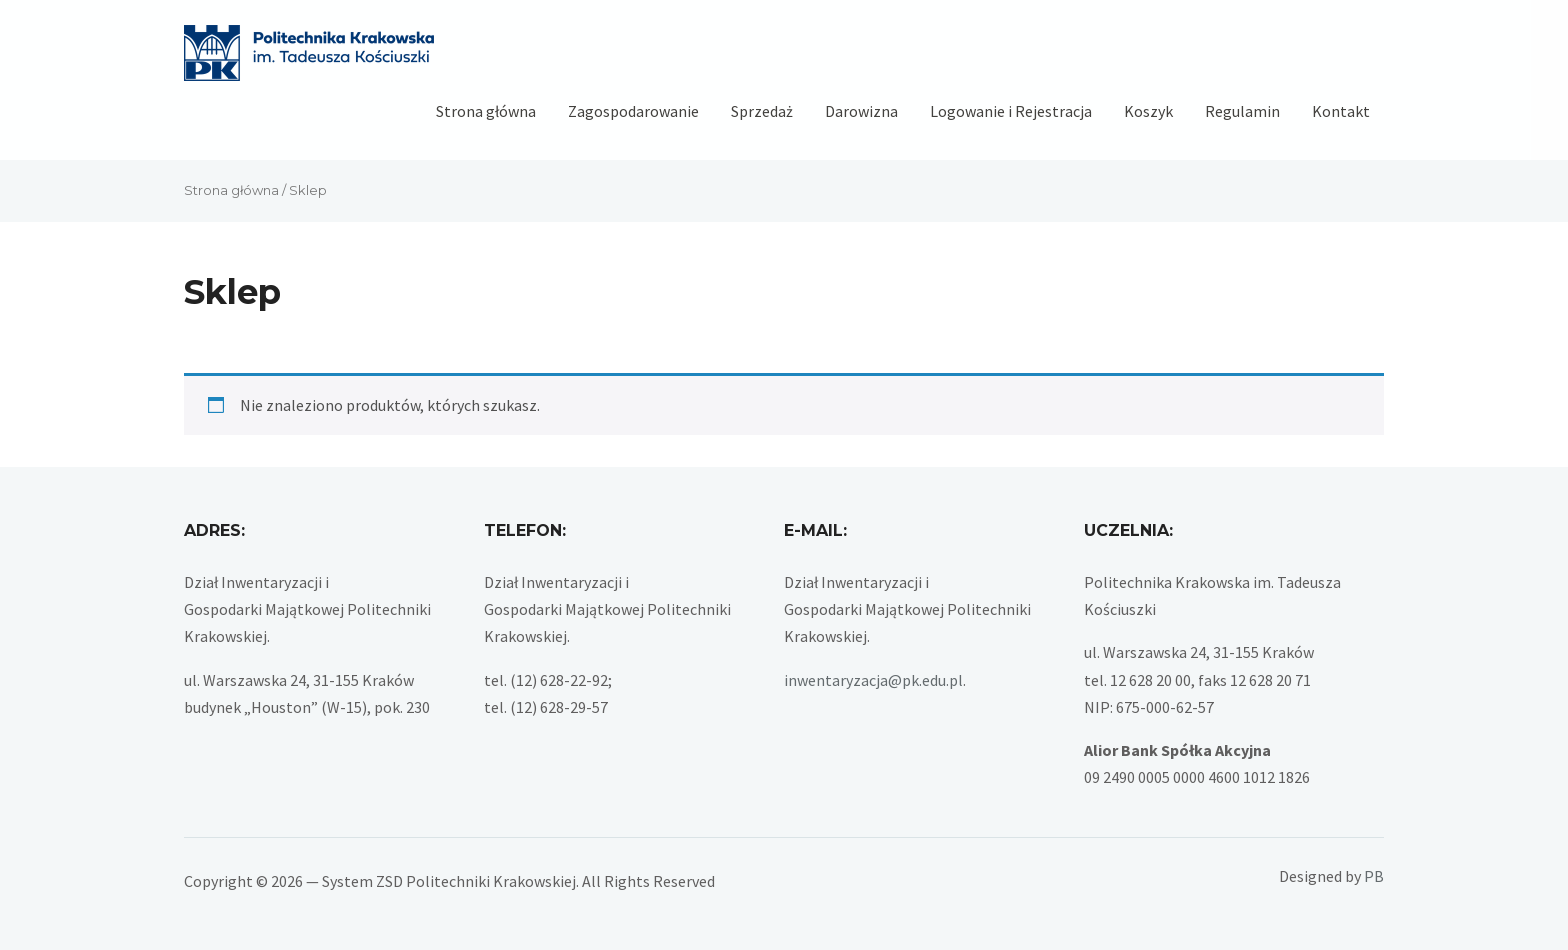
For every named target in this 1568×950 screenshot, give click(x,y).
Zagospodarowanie (633, 111)
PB (1374, 876)
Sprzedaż (762, 111)
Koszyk (1148, 111)
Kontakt (1341, 111)
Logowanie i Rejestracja (1011, 111)
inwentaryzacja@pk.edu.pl (873, 680)
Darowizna (861, 111)
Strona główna (486, 111)
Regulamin (1242, 111)
